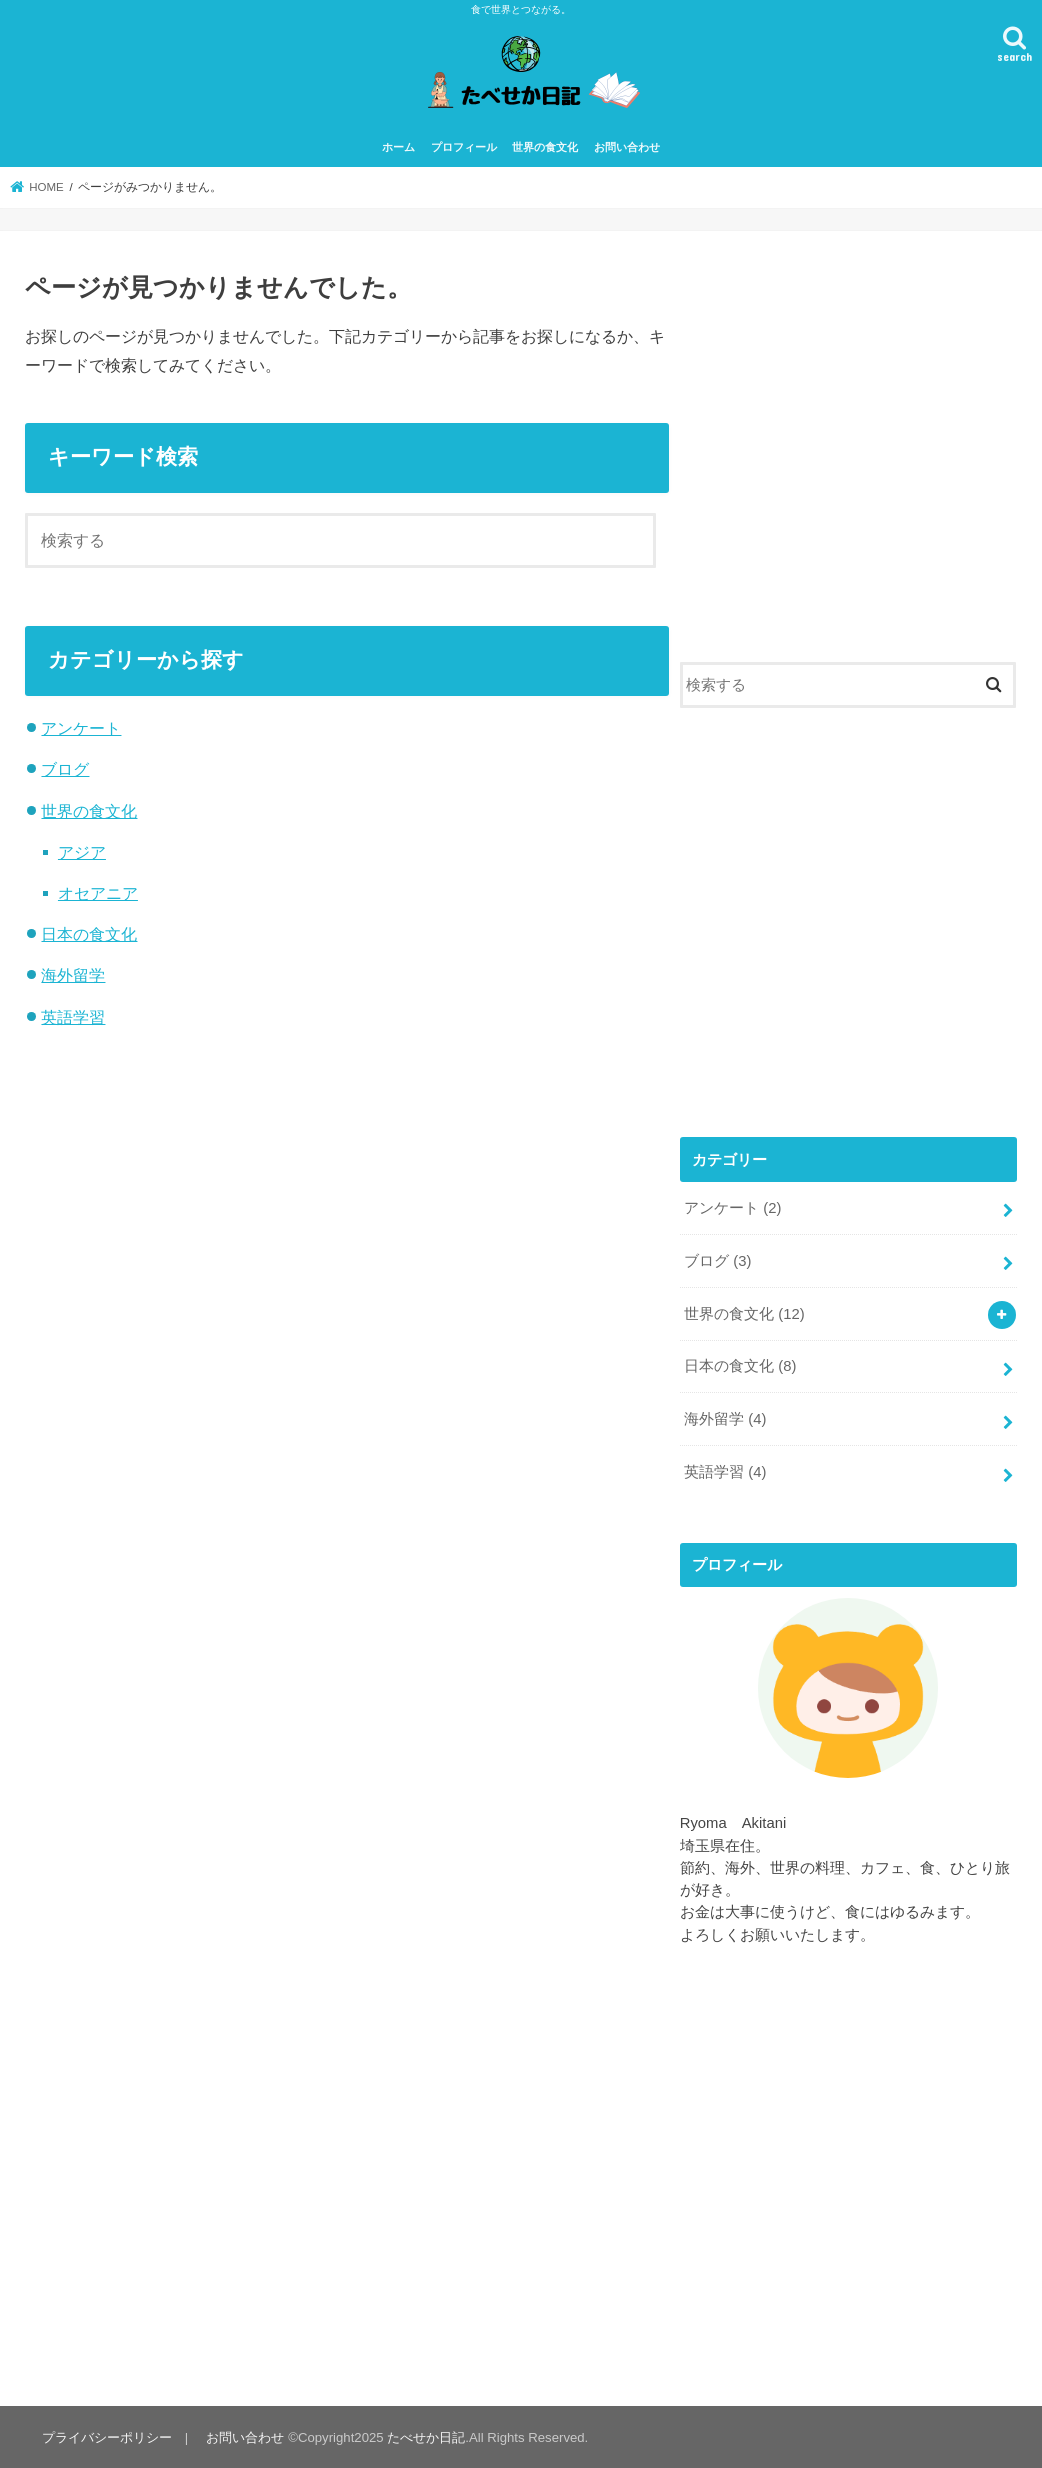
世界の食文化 (545, 147)
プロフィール (464, 147)
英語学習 (73, 1017)
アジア (82, 852)
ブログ (65, 769)
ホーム (398, 147)
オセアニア (98, 893)
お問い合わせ (627, 147)
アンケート (81, 728)
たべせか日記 (426, 2437)
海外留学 (73, 975)
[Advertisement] (848, 455)
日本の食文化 (89, 934)
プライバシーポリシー (107, 2437)
